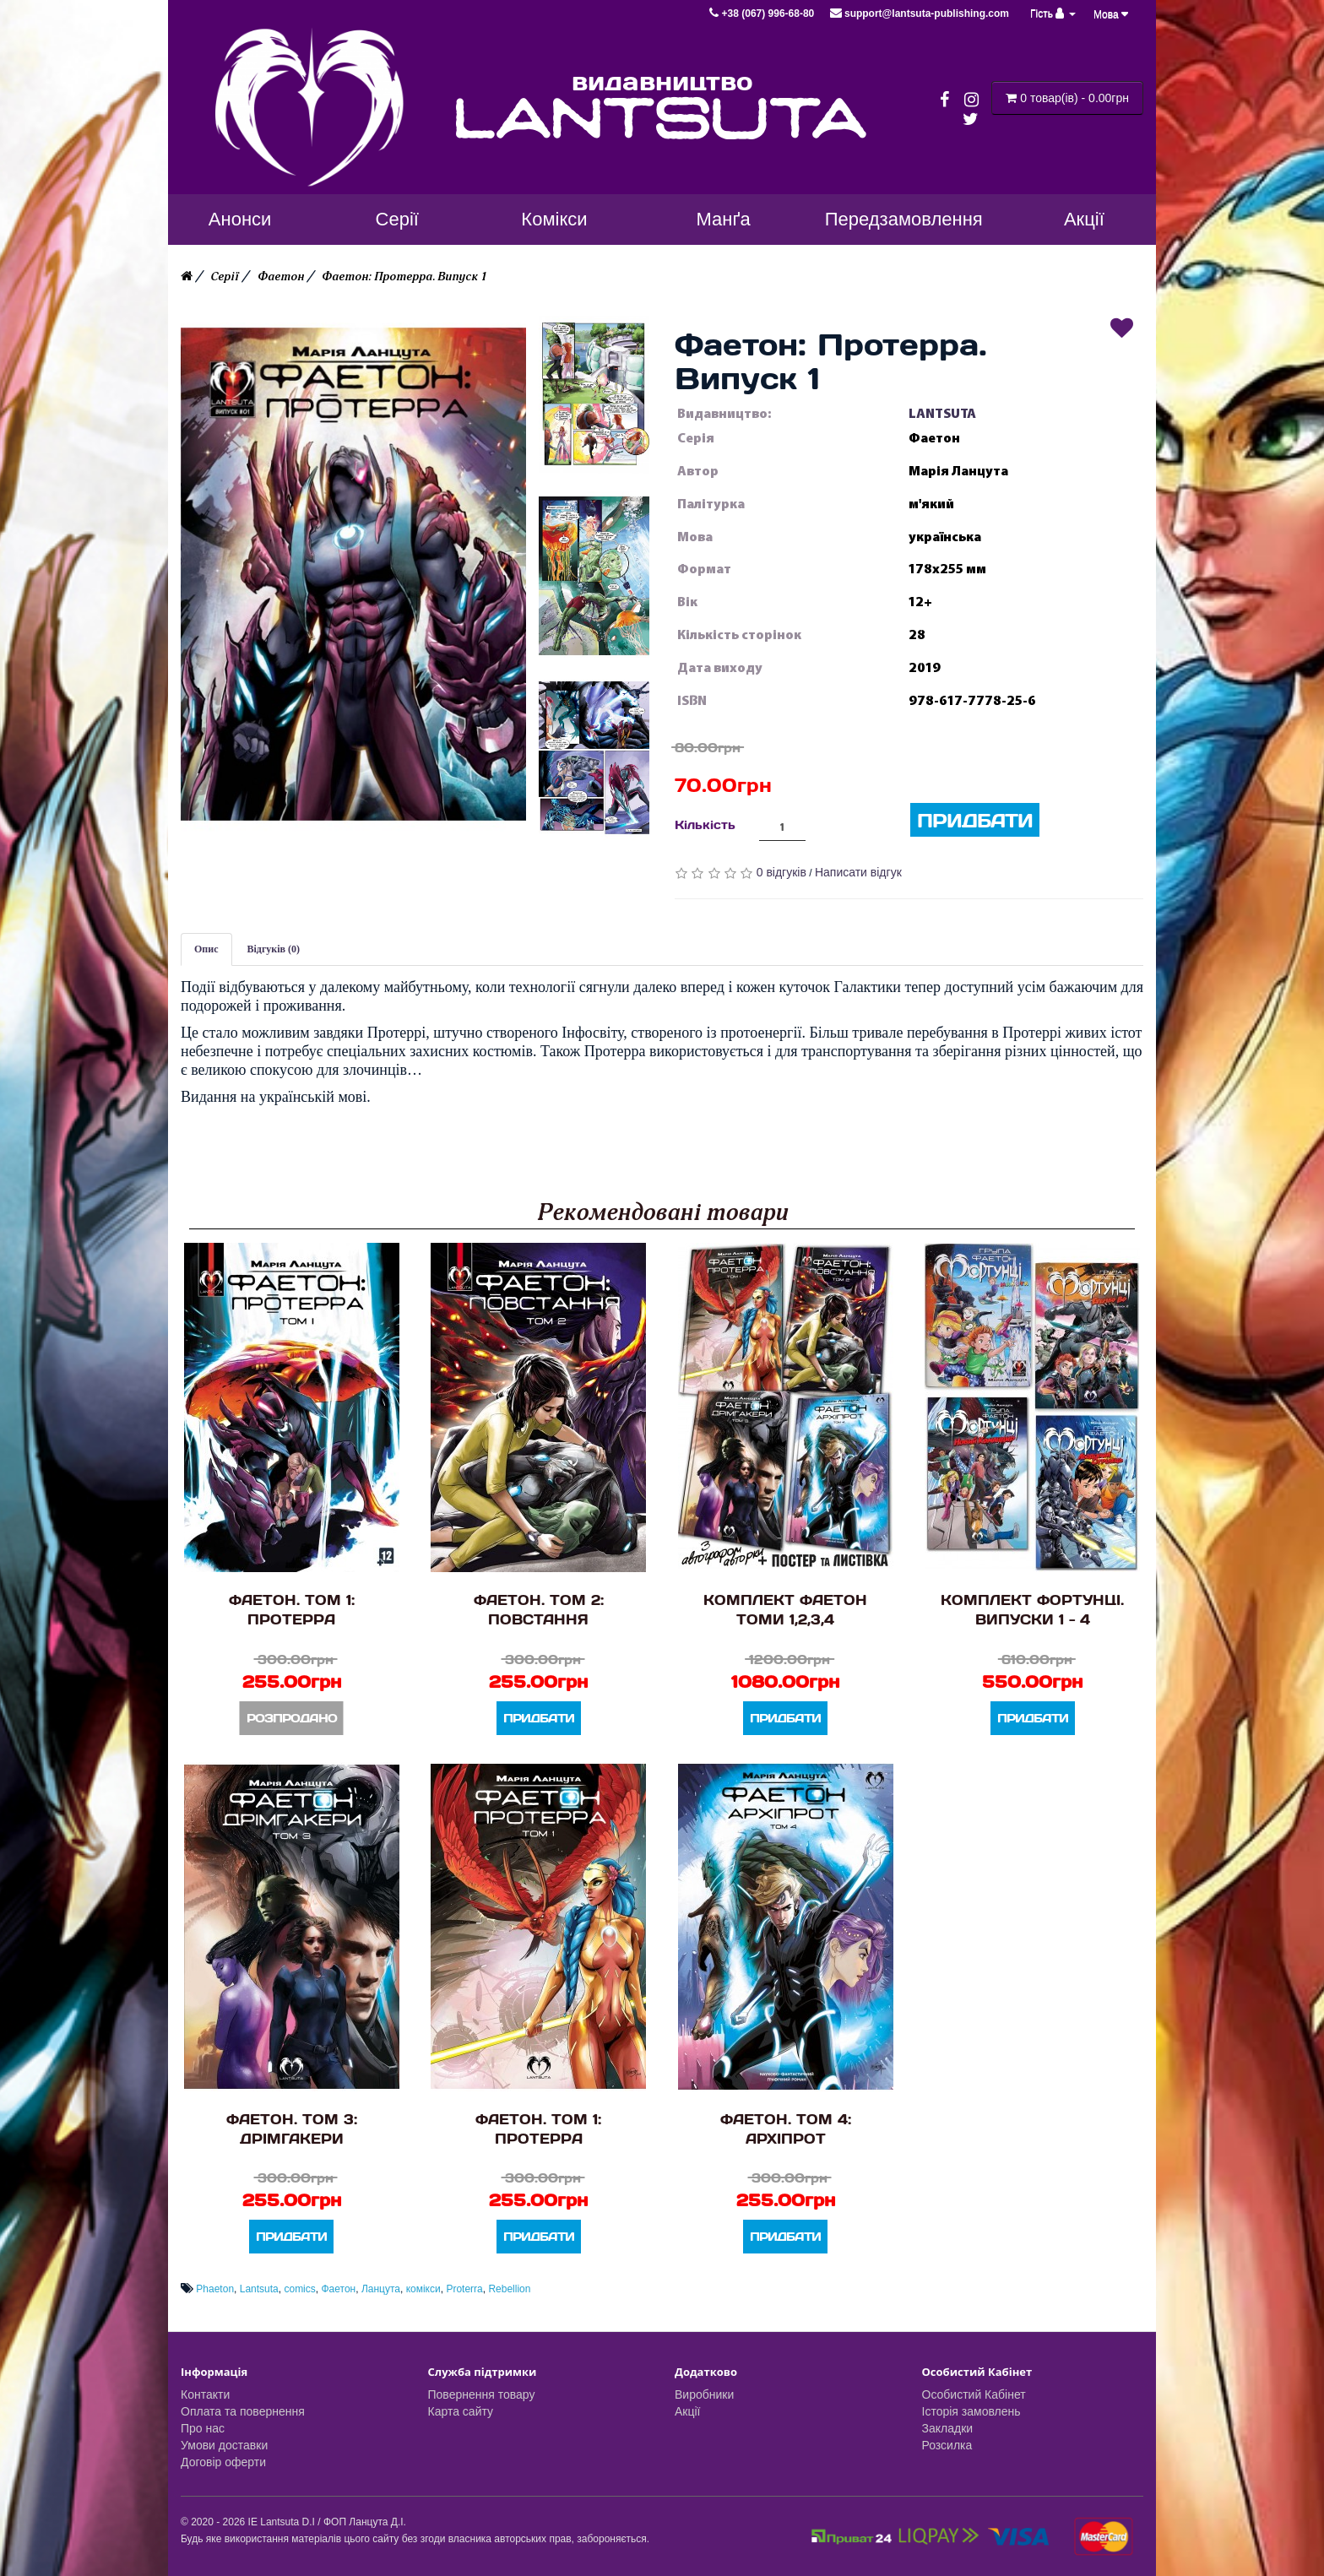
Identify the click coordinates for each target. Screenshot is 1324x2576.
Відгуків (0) (274, 949)
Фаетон (281, 276)
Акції (687, 2411)
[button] (353, 574)
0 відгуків (781, 872)
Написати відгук (858, 872)
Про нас (203, 2428)
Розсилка (947, 2445)
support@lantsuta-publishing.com (919, 13)
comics (299, 2289)
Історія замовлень (971, 2411)
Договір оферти (223, 2462)
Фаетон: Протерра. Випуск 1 (404, 276)
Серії (224, 276)
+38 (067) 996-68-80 (763, 13)
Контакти (205, 2394)
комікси (423, 2289)
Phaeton (215, 2289)
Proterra (464, 2289)
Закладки (948, 2428)
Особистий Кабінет (974, 2394)
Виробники (704, 2394)
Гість (1053, 13)
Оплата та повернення (243, 2411)
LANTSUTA (942, 413)
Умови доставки (224, 2445)
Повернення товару (481, 2394)
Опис (206, 949)
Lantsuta (259, 2289)
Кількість (705, 824)
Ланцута (380, 2289)
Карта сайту (461, 2411)
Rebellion (509, 2289)
